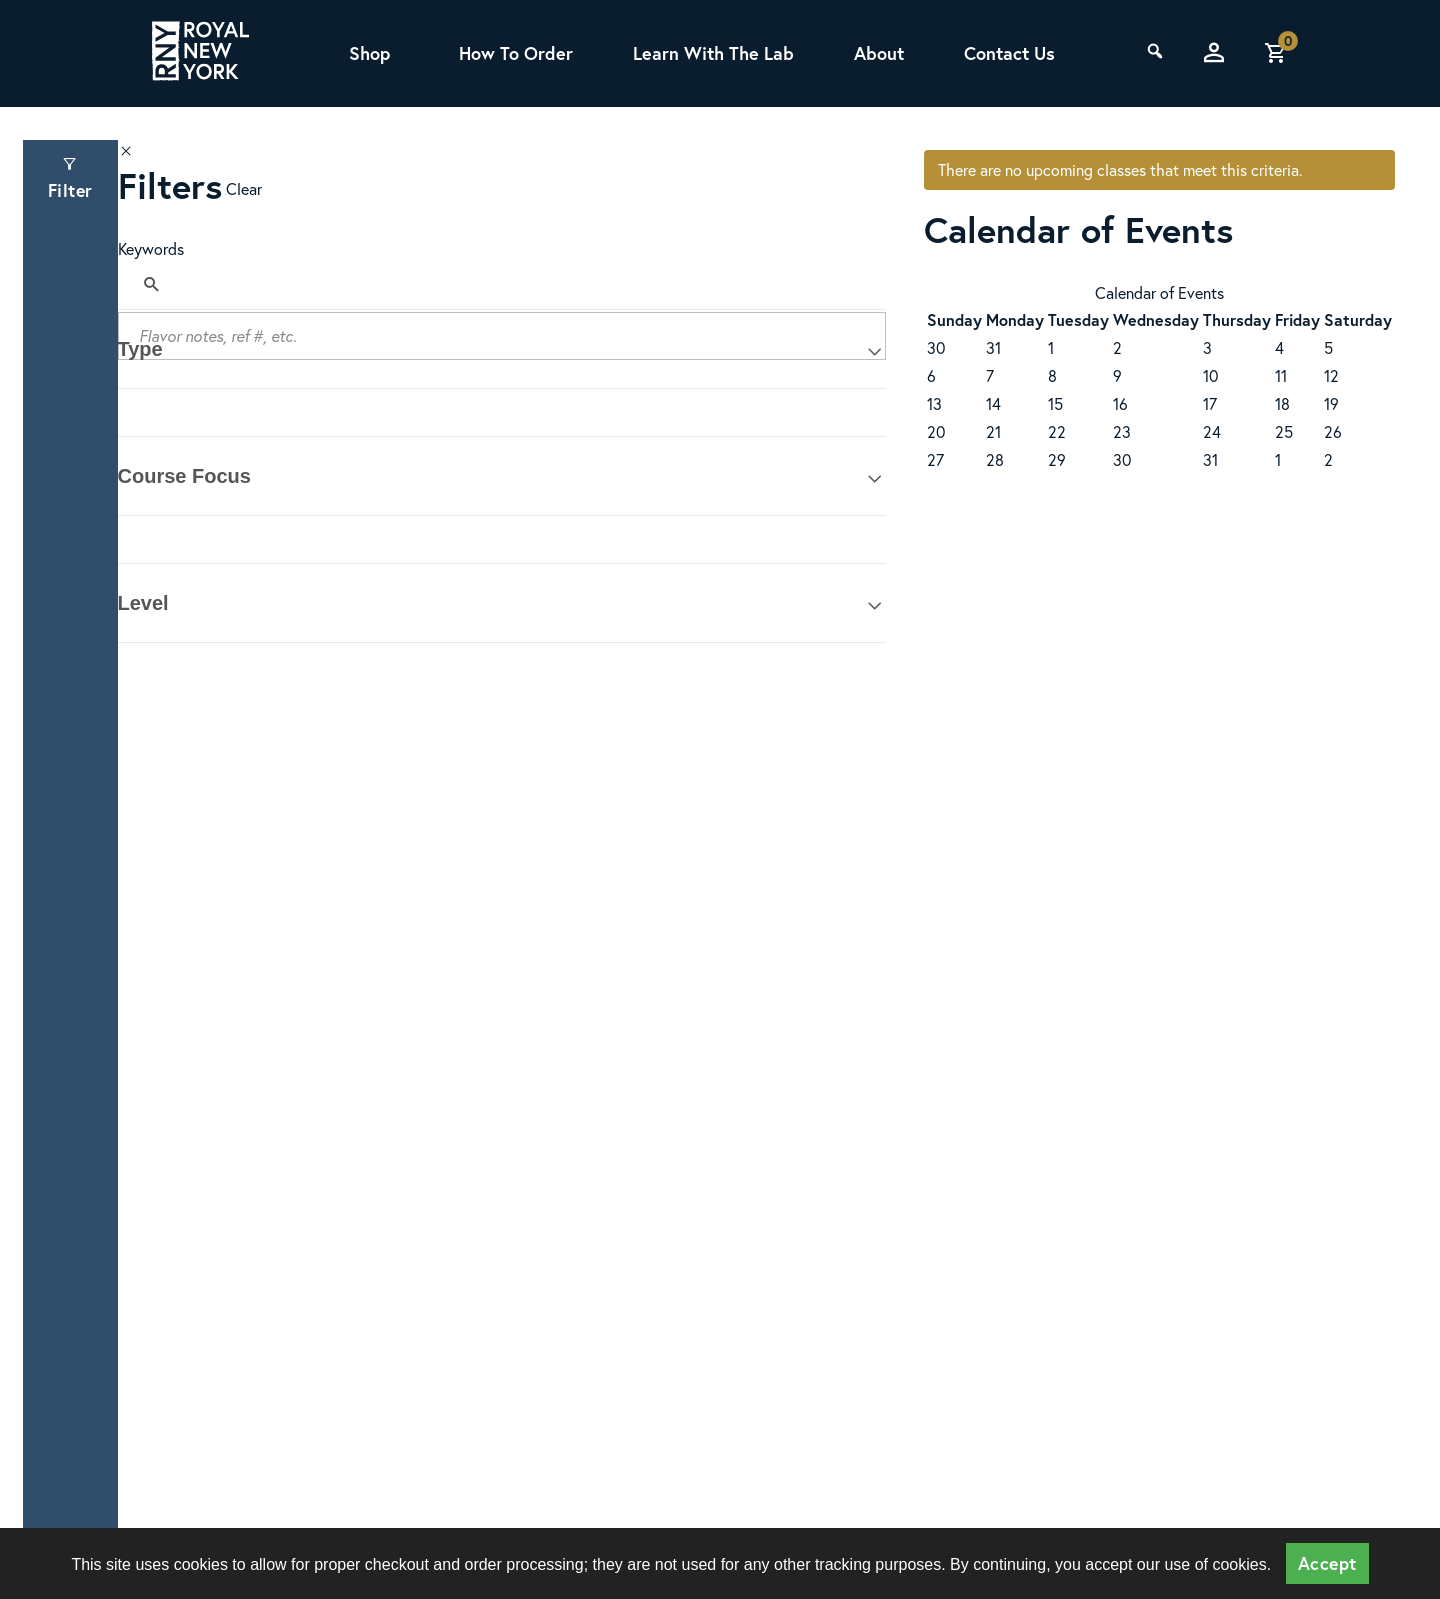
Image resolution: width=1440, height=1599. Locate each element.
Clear (244, 188)
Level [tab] (143, 603)
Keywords (151, 248)
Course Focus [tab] (184, 476)
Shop (368, 53)
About (879, 53)
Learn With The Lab (713, 53)
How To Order (516, 53)
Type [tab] (140, 349)
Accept (1327, 1563)
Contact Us (1009, 53)
